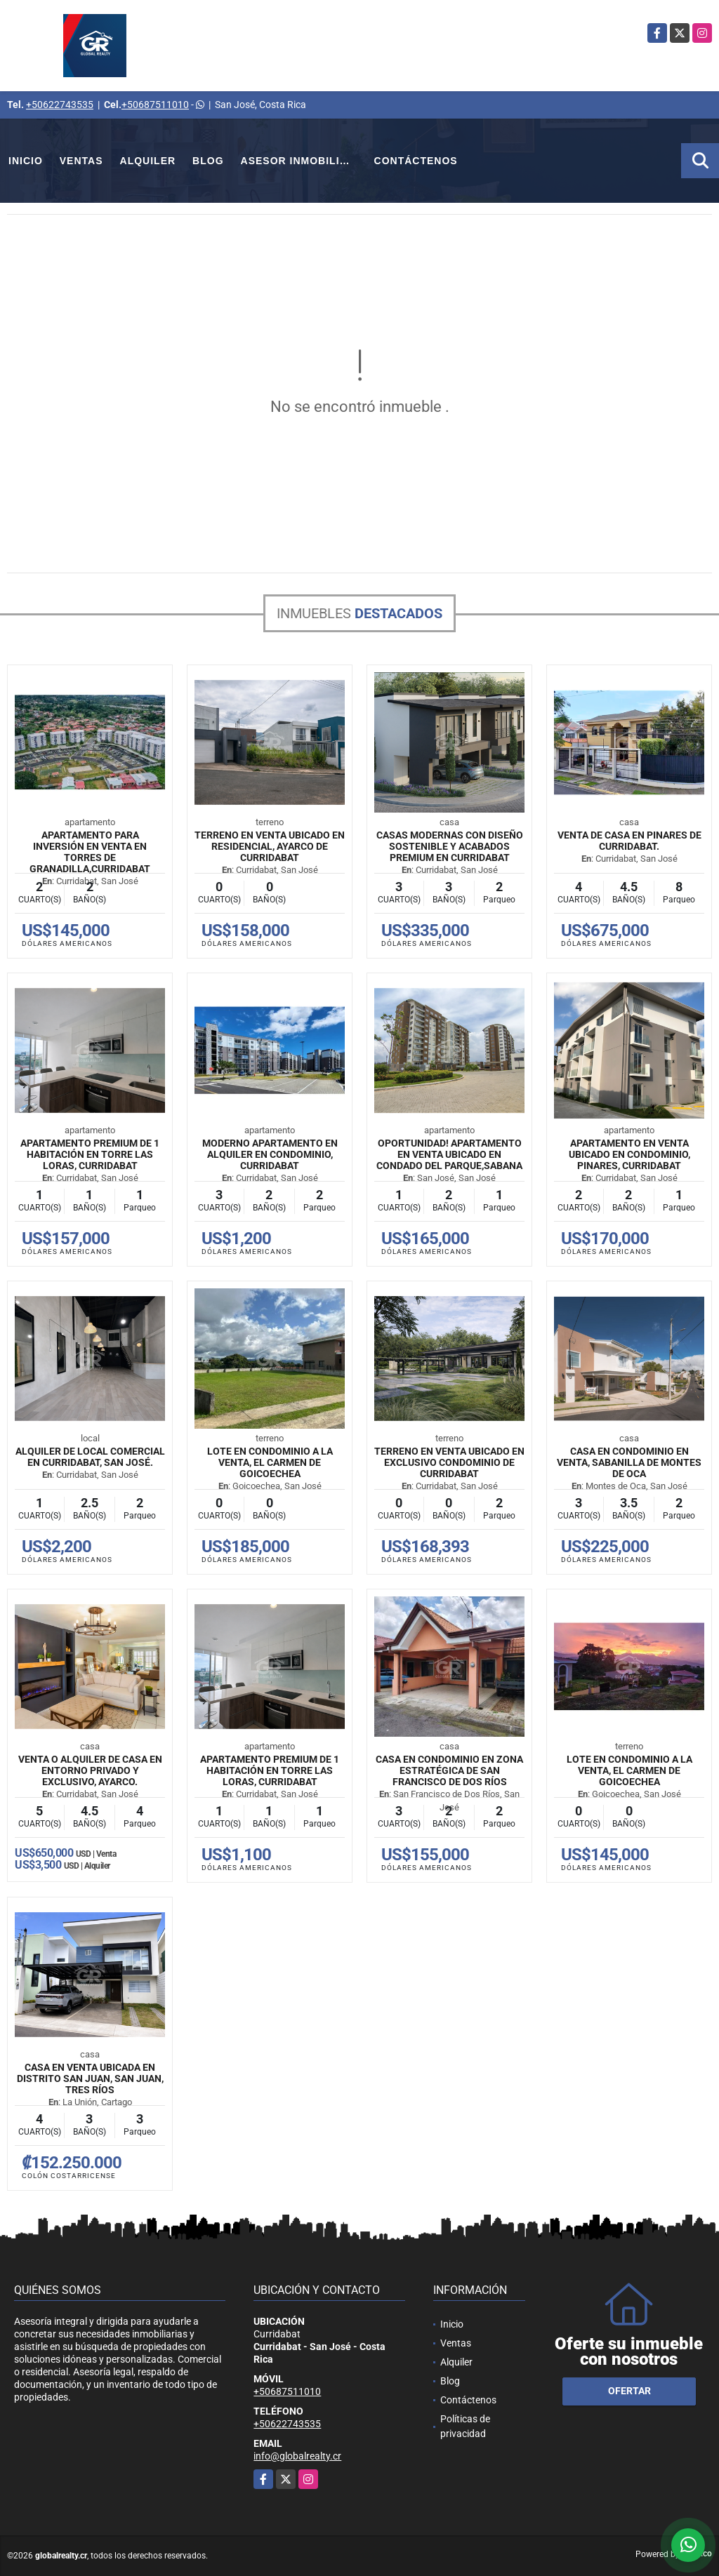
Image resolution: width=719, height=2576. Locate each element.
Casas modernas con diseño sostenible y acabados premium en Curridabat (449, 846)
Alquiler (148, 160)
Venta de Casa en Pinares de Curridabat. (629, 840)
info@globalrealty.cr (297, 2456)
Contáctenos (416, 160)
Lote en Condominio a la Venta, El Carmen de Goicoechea (270, 1462)
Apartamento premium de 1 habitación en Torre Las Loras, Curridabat (89, 1154)
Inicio (25, 160)
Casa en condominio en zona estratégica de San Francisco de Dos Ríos (449, 1770)
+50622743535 (59, 104)
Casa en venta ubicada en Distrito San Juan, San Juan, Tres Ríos (90, 2078)
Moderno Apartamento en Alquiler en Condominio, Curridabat (270, 1154)
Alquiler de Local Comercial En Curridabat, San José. (90, 1457)
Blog (207, 160)
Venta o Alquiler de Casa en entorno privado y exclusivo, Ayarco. (90, 1770)
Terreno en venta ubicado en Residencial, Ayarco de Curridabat (269, 846)
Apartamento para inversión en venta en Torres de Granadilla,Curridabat (89, 851)
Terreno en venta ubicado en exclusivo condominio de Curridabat (449, 1462)
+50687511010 (155, 104)
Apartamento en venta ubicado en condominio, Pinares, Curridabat (629, 1154)
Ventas (81, 160)
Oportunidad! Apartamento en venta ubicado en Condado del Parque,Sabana (449, 1154)
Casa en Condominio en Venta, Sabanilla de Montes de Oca (629, 1462)
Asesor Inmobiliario (303, 160)
